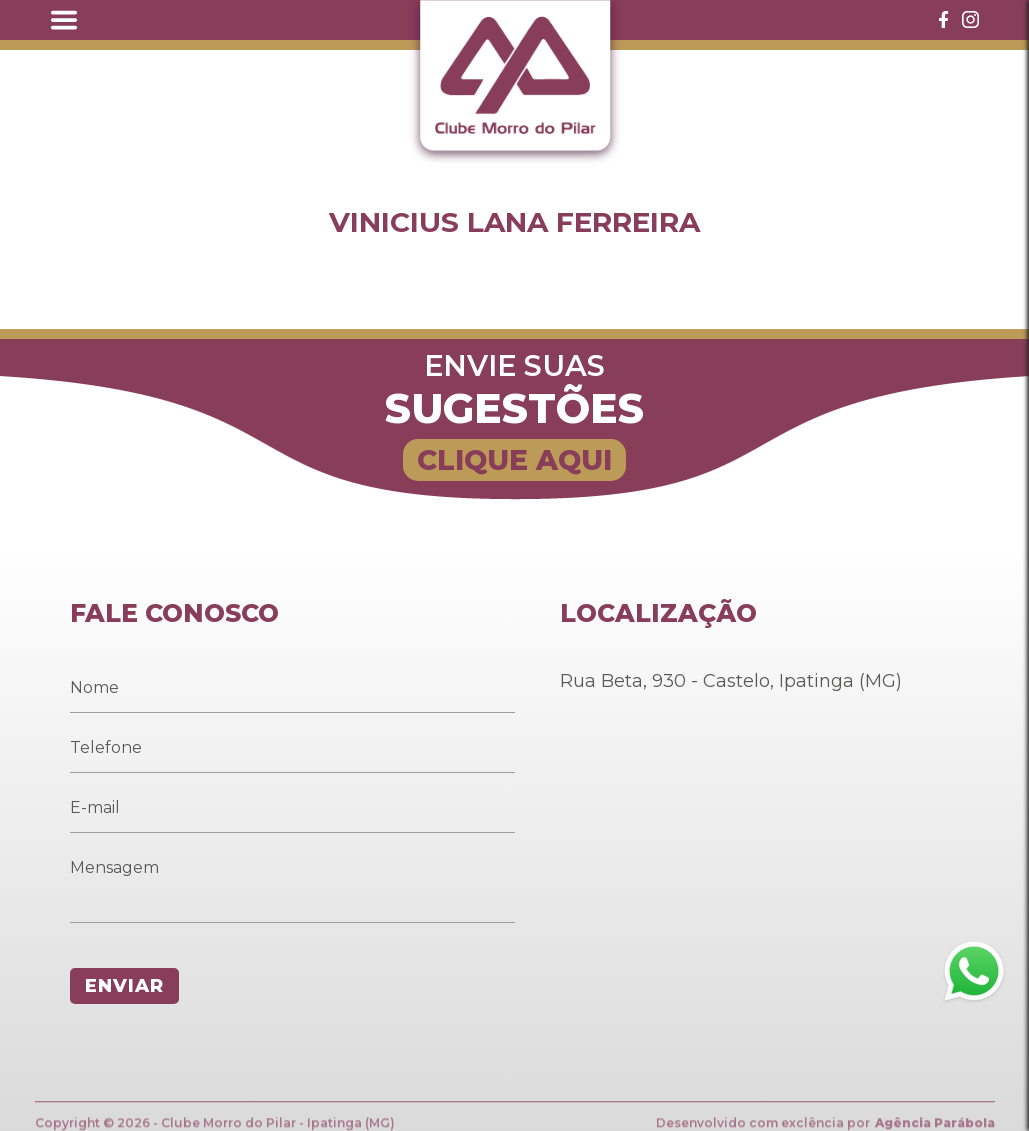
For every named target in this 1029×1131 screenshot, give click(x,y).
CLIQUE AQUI (514, 460)
